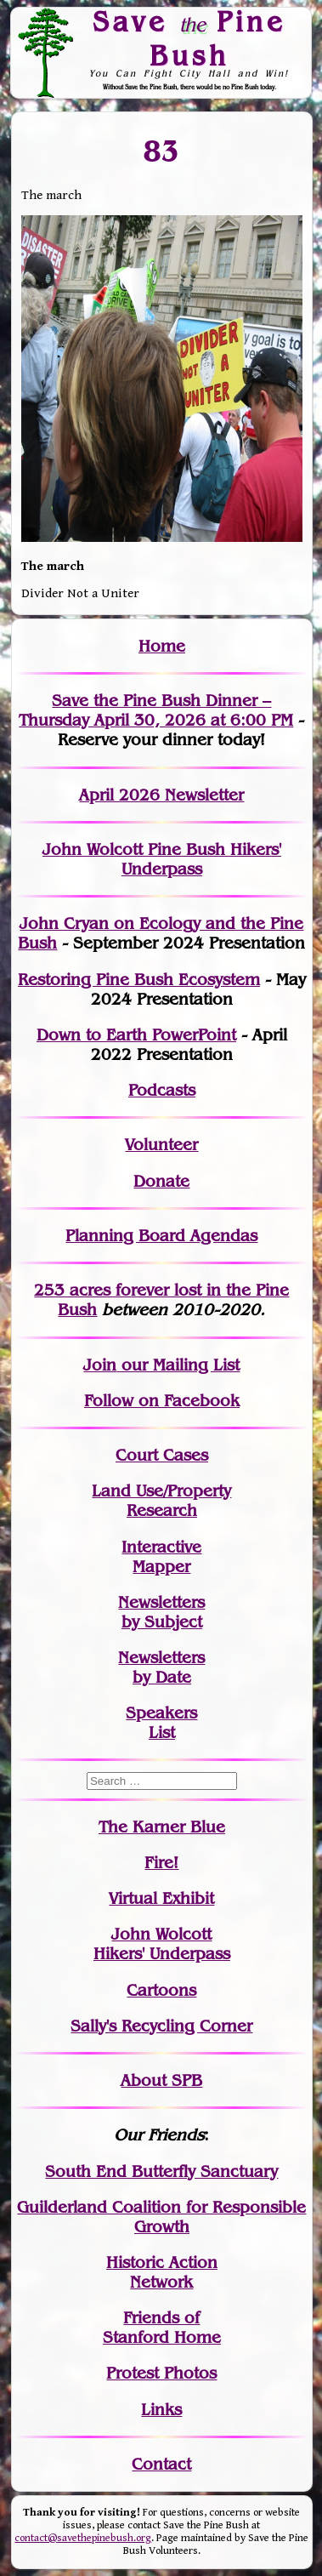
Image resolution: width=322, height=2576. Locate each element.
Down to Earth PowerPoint (136, 1035)
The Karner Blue (162, 1827)
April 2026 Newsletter (161, 795)
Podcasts (161, 1090)
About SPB (161, 2080)
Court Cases (162, 1455)
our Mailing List (178, 1365)
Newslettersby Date (161, 1667)
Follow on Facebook (162, 1401)
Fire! (161, 1862)
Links (161, 2409)
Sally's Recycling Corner (161, 2026)
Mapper (161, 1566)
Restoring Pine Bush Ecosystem (139, 979)
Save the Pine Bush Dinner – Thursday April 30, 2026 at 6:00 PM (156, 710)
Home (161, 646)
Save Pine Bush (189, 37)
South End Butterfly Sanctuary (161, 2171)
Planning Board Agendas (161, 1235)
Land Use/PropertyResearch (161, 1500)
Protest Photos (161, 2373)
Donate (161, 1181)
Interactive (161, 1547)
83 (162, 150)
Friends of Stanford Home (162, 2327)
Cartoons (161, 1990)
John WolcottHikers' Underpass (161, 1943)
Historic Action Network (161, 2272)
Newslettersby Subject (161, 1612)
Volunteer (161, 1144)
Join (99, 1365)
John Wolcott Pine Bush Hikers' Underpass (161, 859)
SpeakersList (161, 1722)
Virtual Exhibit (161, 1898)
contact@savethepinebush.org (82, 2538)
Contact (161, 2464)
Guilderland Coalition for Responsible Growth (161, 2217)
